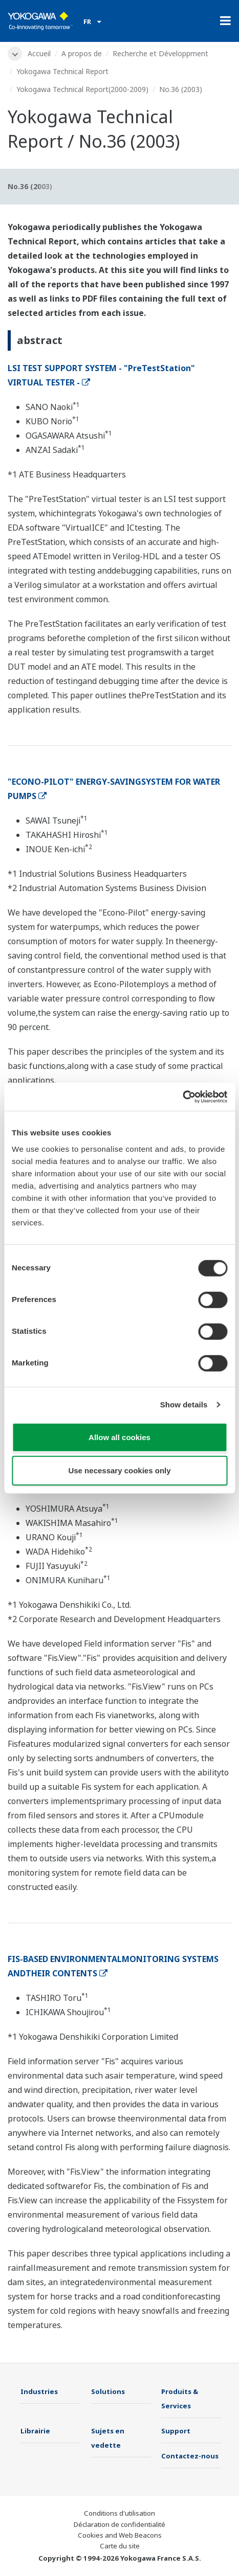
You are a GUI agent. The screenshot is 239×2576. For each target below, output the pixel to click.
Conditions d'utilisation (119, 2513)
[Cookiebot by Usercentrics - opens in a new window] (182, 1096)
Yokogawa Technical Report (62, 71)
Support (175, 2430)
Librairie (35, 2430)
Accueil (39, 53)
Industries (39, 2391)
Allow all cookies (119, 1436)
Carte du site (120, 2545)
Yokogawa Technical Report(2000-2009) (82, 89)
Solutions (108, 2391)
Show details (184, 1404)
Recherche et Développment (160, 53)
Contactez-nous (190, 2455)
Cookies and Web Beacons (120, 2535)
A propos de (81, 53)
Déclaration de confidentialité (119, 2524)
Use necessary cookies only (119, 1470)
